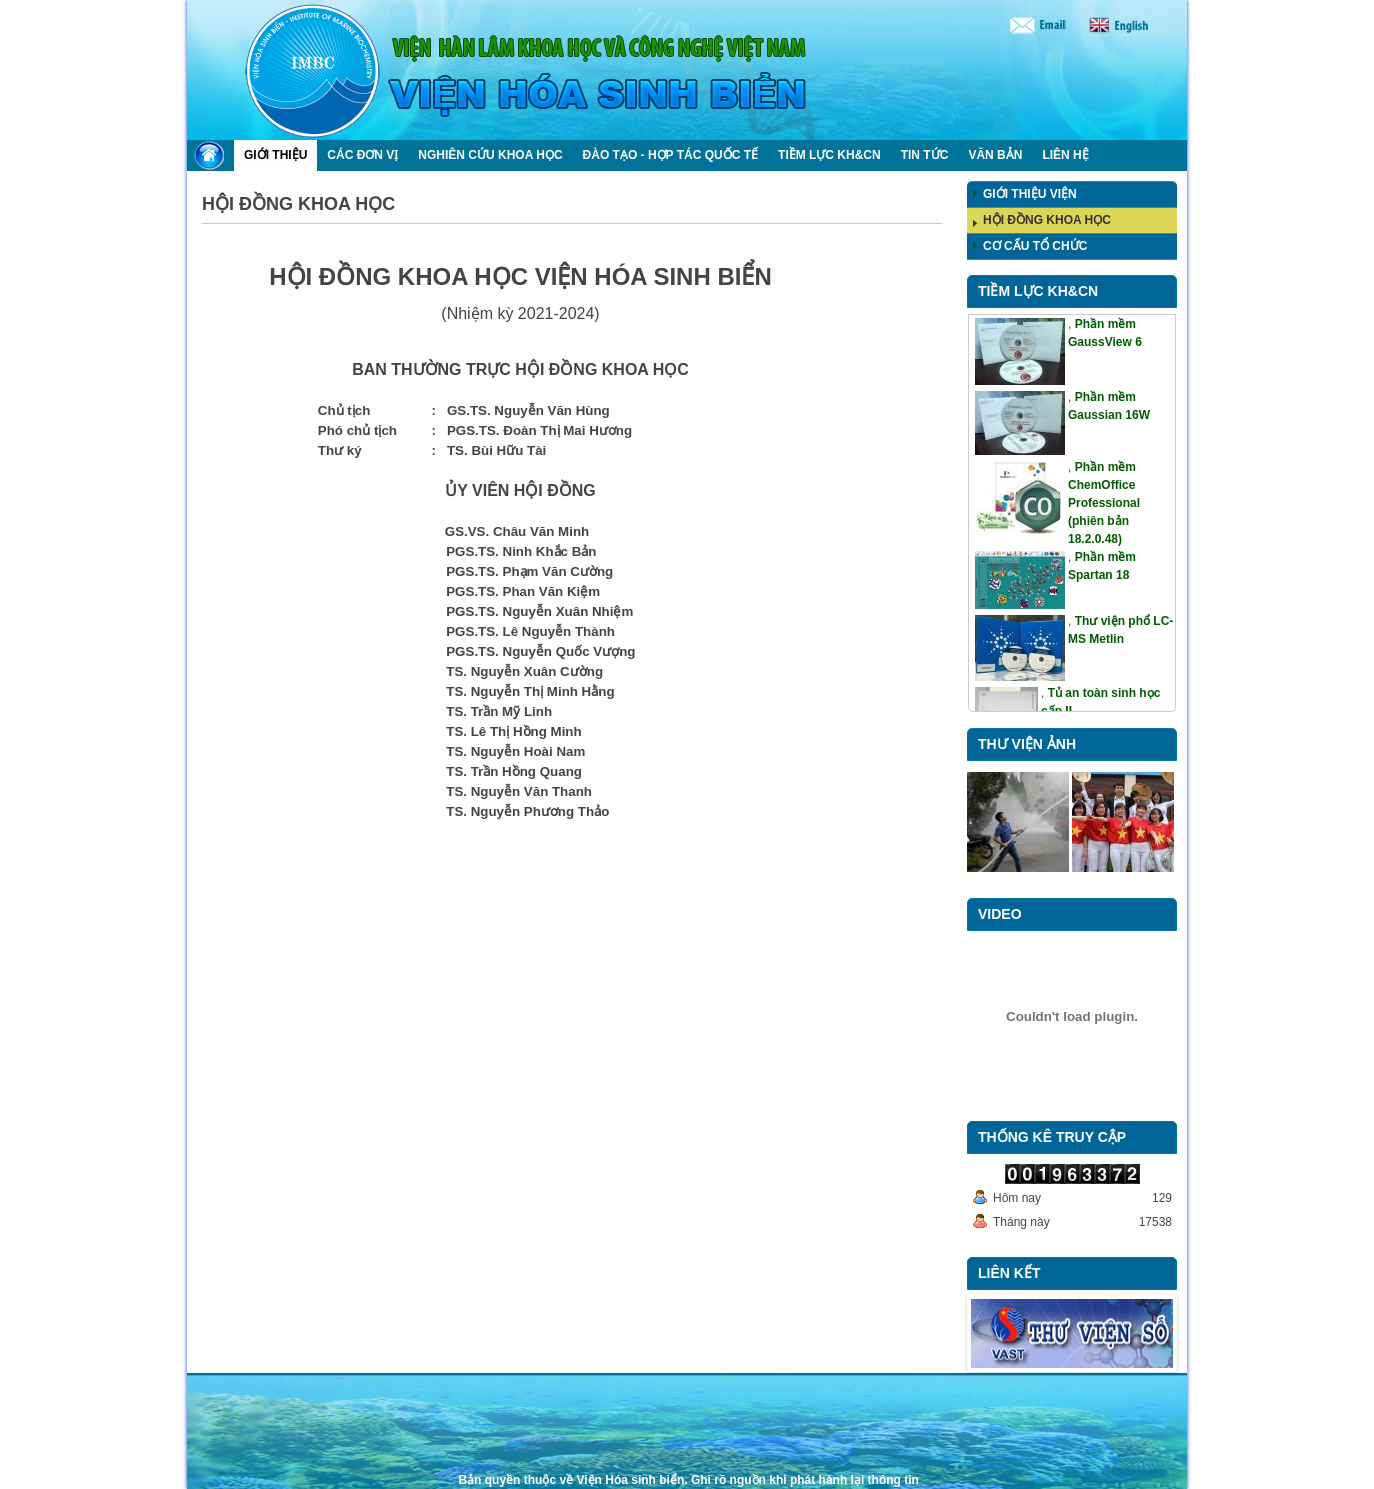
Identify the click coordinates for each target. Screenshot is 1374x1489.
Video (1000, 914)
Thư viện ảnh (1027, 744)
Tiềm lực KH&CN (1038, 291)
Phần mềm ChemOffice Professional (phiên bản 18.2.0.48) (1104, 503)
